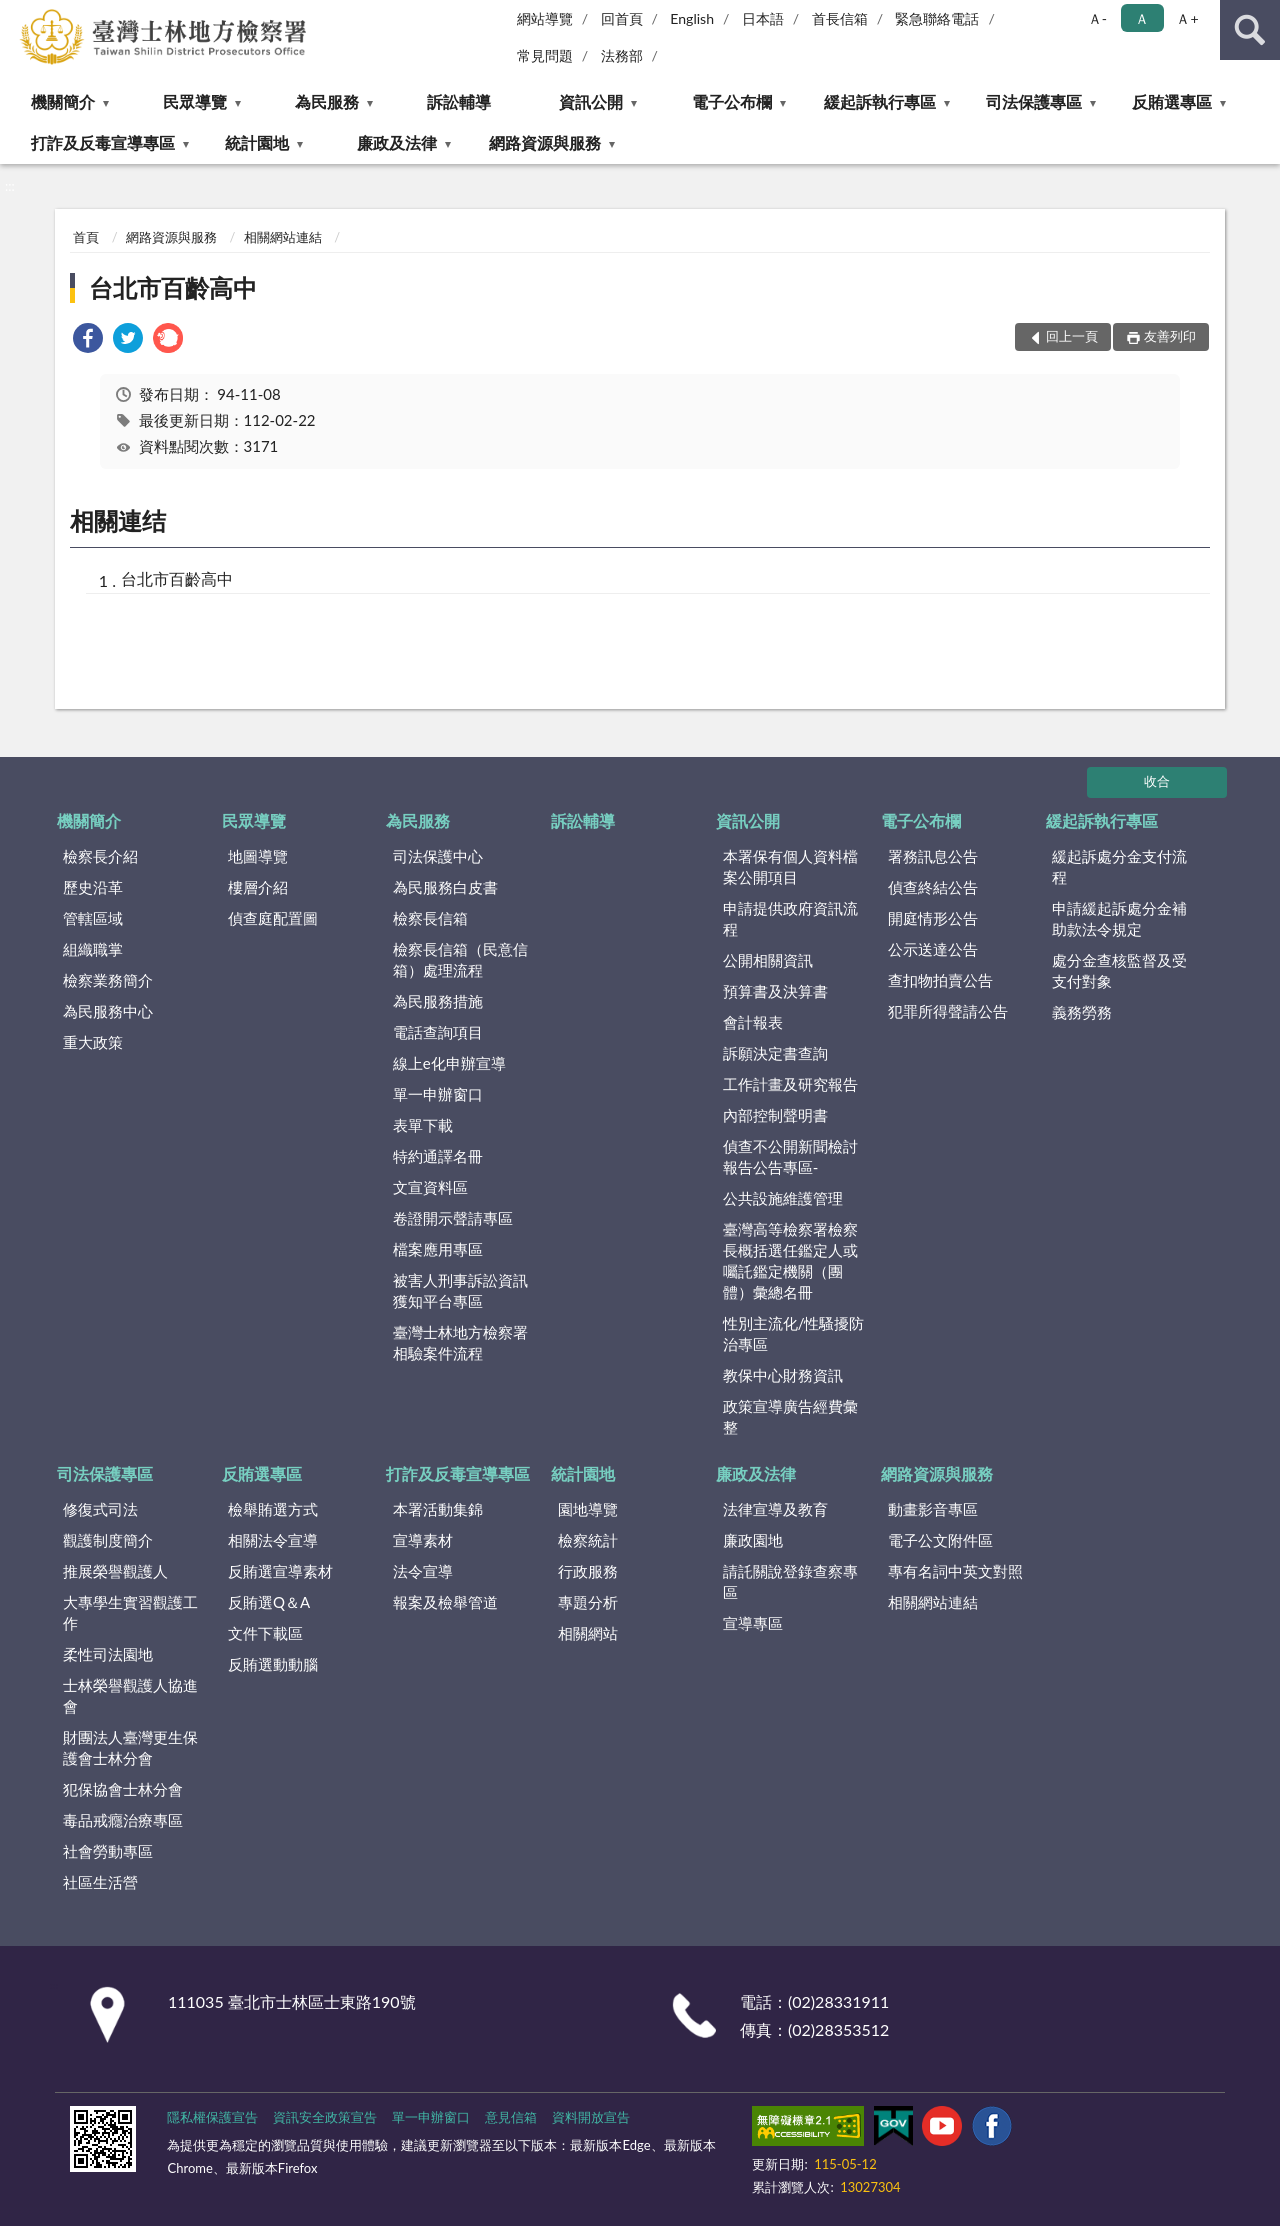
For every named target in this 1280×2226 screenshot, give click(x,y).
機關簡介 (63, 101)
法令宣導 (423, 1571)
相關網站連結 (283, 237)
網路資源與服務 (545, 142)
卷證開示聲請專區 (453, 1218)
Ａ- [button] (1097, 18)
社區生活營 (100, 1882)
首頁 (86, 237)
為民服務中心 (108, 1011)
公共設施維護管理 (783, 1198)
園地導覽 (588, 1509)
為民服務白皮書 (445, 887)
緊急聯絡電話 (937, 18)
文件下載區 (265, 1633)
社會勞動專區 (108, 1851)
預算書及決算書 (775, 991)
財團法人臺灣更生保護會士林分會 (130, 1747)
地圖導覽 (258, 856)
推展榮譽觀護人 (115, 1571)
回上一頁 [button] (1072, 336)
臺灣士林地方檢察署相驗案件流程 (460, 1342)
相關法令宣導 (273, 1540)
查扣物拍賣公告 (940, 980)
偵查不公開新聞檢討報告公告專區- (790, 1156)
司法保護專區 (1034, 101)
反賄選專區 (1172, 101)
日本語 (763, 18)
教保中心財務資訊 (783, 1375)
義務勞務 (1082, 1012)
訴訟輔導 (459, 101)
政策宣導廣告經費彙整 (790, 1416)
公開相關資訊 (768, 960)
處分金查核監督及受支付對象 (1119, 970)
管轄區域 (93, 918)
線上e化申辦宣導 (449, 1063)
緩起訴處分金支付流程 (1119, 866)
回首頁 (622, 18)
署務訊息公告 (933, 856)
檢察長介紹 (100, 856)
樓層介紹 (258, 887)
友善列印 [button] (1170, 336)
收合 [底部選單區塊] (1157, 781)
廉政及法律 (397, 142)
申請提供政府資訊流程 (790, 918)
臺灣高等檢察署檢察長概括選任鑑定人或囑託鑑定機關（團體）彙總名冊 (790, 1260)
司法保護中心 (438, 856)
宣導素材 (423, 1540)
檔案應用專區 (438, 1249)
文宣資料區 (430, 1187)
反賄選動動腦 (273, 1664)
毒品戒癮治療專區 (123, 1820)
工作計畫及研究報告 (790, 1084)
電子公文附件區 (940, 1540)
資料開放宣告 (591, 2117)
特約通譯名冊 (438, 1156)
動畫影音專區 (933, 1509)
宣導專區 (753, 1623)
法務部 (622, 55)
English (692, 18)
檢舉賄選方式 (273, 1509)
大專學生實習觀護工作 (130, 1612)
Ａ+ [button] (1187, 18)
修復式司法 (100, 1509)
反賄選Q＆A (269, 1602)
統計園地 (257, 142)
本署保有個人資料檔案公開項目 (790, 866)
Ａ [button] (1142, 18)
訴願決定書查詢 (775, 1053)
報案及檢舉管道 (445, 1602)
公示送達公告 (933, 949)
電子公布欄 (732, 101)
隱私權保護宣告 (212, 2117)
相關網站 (588, 1633)
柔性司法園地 (108, 1654)
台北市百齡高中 (173, 287)
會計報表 (753, 1022)
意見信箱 (511, 2117)
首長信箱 (840, 18)
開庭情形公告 (933, 918)
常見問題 (545, 55)
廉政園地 (753, 1540)
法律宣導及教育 (775, 1509)
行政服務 (588, 1571)
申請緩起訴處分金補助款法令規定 (1119, 918)
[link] (88, 340)
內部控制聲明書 (775, 1115)
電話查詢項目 (438, 1032)
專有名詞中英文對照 (955, 1571)
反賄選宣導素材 (280, 1571)
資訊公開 (591, 101)
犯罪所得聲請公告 (948, 1011)
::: (16, 15)
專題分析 (588, 1602)
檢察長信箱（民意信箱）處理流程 (460, 959)
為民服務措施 (438, 1001)
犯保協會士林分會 (123, 1789)
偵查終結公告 (933, 887)
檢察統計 (588, 1540)
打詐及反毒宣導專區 (103, 142)
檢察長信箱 (430, 918)
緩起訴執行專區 (880, 101)
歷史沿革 (93, 887)
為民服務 (327, 101)
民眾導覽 (195, 101)
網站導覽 (545, 18)
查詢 (1250, 30)
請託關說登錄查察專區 (790, 1581)
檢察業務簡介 (108, 980)
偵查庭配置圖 (273, 918)
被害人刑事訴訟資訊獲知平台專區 (460, 1290)
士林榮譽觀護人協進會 (130, 1695)
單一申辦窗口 (438, 1094)
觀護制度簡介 (108, 1540)
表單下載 (423, 1125)
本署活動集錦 (438, 1509)
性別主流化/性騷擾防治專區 (794, 1333)
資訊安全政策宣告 (325, 2117)
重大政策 (93, 1042)
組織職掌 (93, 949)
